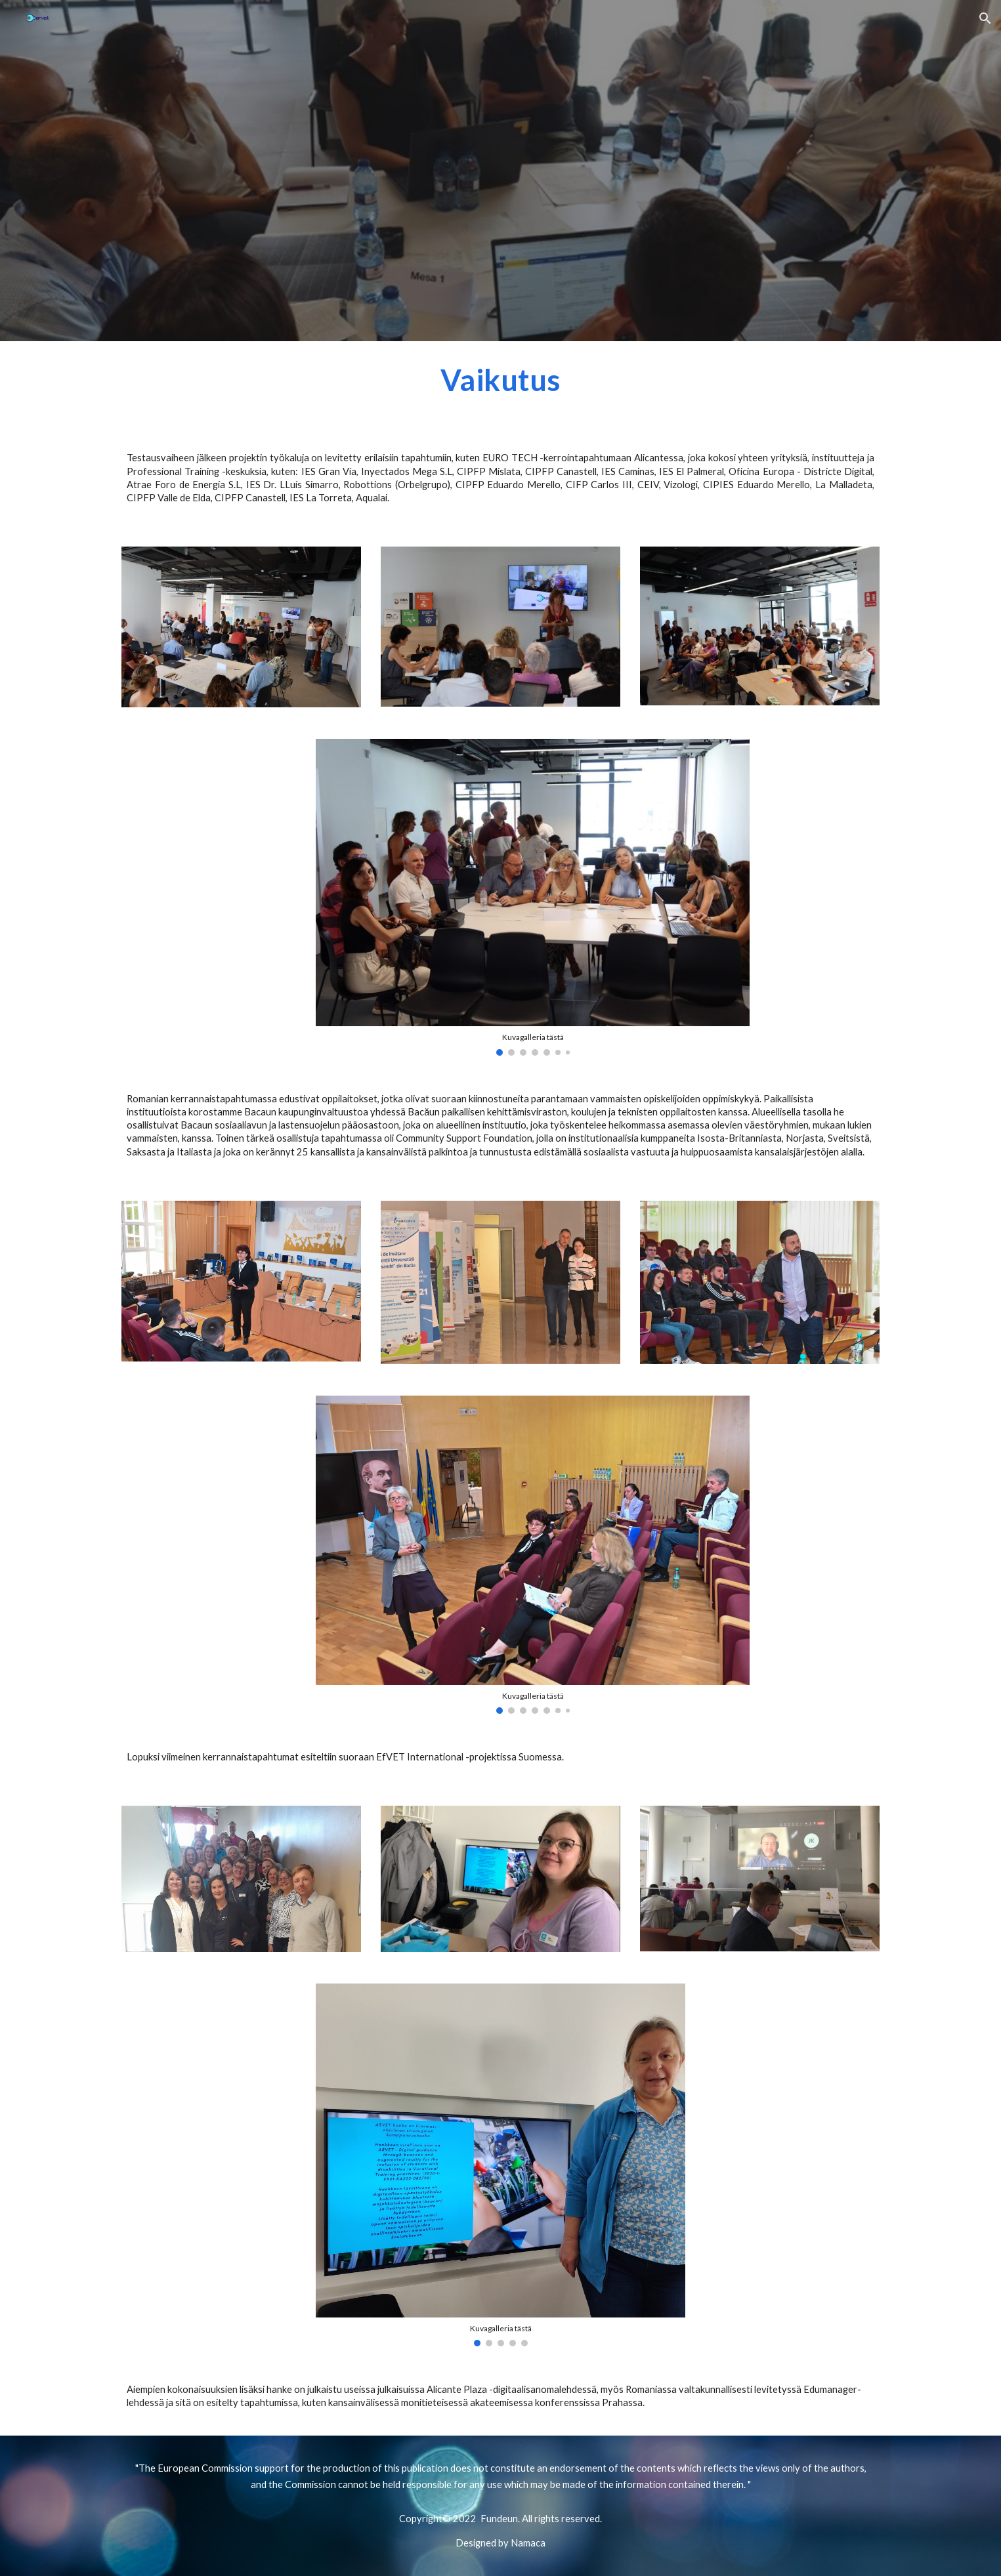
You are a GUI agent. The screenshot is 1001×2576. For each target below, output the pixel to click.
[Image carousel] (533, 897)
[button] (985, 18)
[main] (500, 386)
